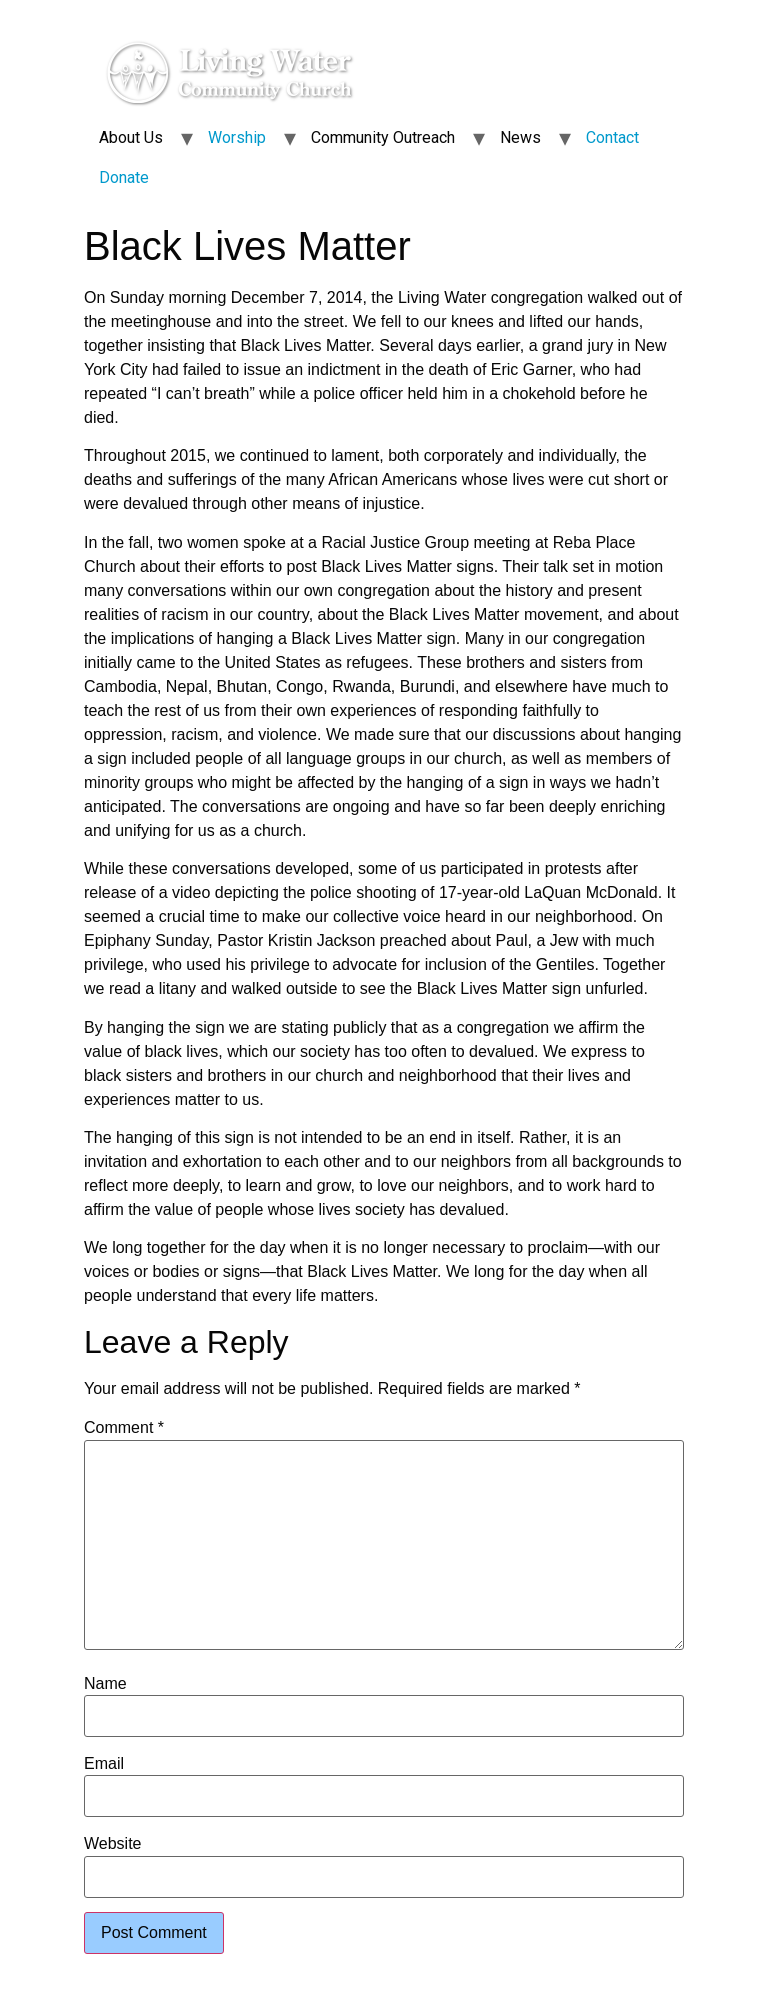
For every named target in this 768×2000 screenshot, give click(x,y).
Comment (124, 1428)
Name (105, 1684)
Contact (612, 137)
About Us (131, 137)
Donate (124, 177)
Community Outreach (383, 137)
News (520, 137)
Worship (237, 137)
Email (104, 1764)
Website (113, 1844)
